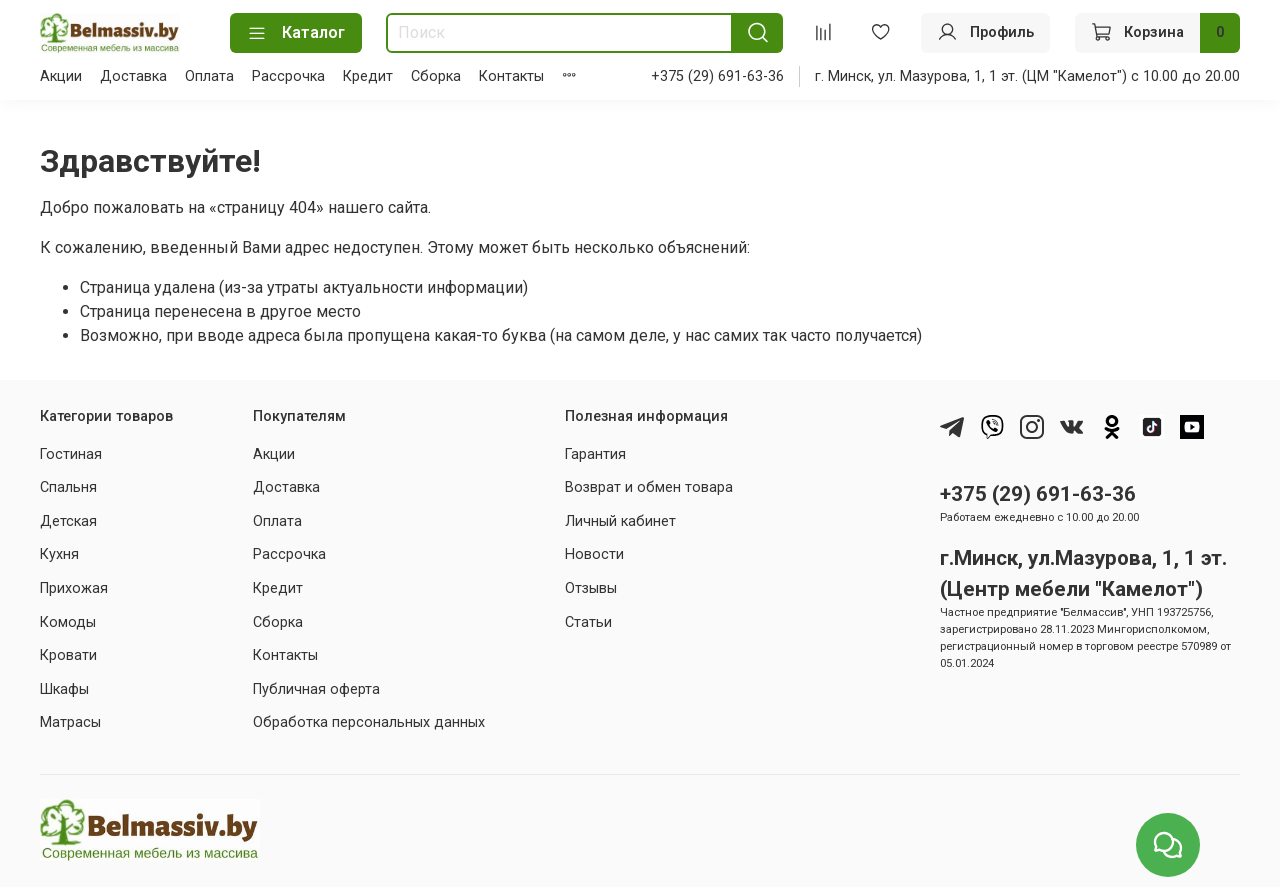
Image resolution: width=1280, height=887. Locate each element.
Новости (594, 554)
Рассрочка (288, 76)
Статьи (588, 622)
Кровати (68, 655)
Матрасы (70, 722)
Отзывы (591, 588)
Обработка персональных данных (369, 722)
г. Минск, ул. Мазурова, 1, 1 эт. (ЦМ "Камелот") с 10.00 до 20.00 (1027, 76)
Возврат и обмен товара (649, 487)
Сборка (436, 76)
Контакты (511, 76)
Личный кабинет (620, 521)
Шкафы (64, 689)
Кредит (368, 76)
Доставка (133, 76)
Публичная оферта (316, 689)
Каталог (296, 33)
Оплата (209, 76)
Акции (61, 76)
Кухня (59, 554)
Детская (68, 521)
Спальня (68, 487)
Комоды (68, 622)
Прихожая (74, 588)
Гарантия (595, 454)
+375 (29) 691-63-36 (717, 76)
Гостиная (71, 454)
